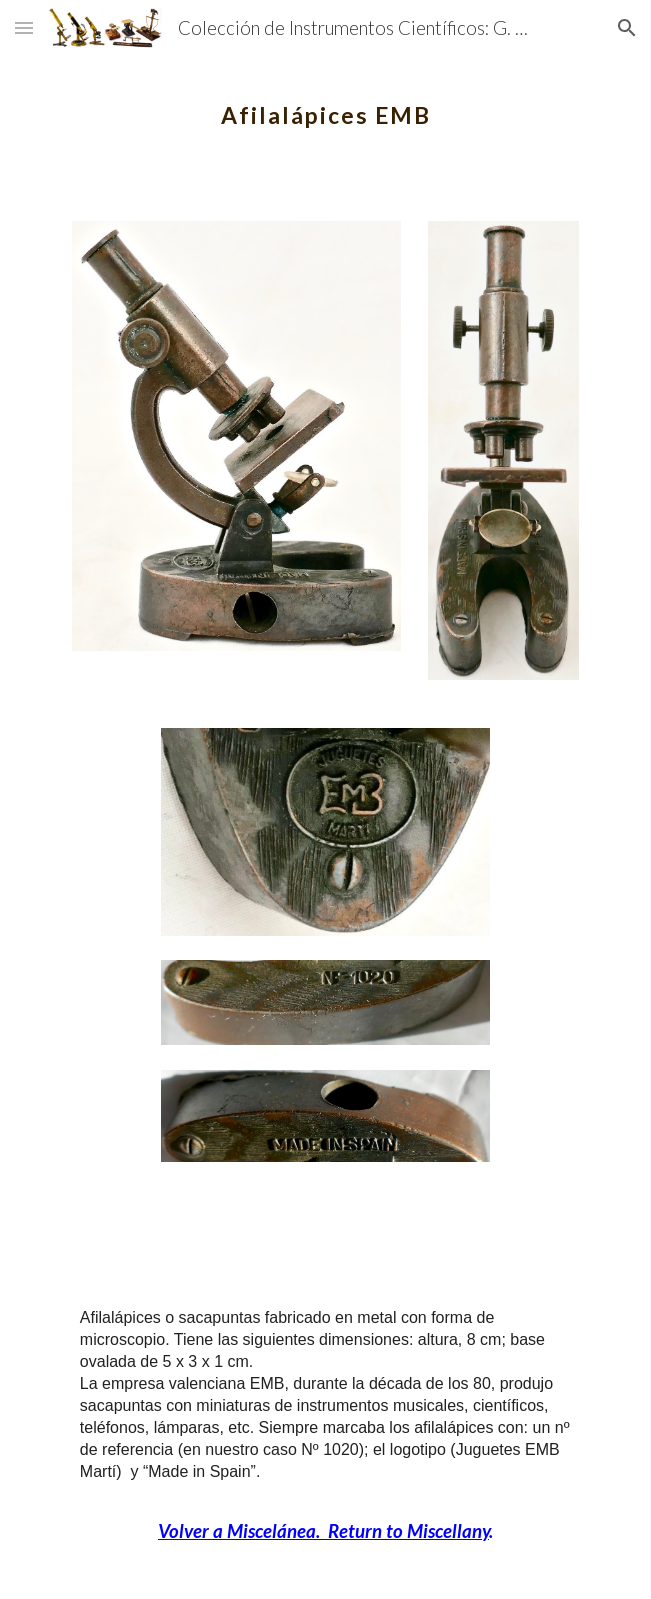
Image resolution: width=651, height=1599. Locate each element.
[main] (325, 105)
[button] (24, 27)
